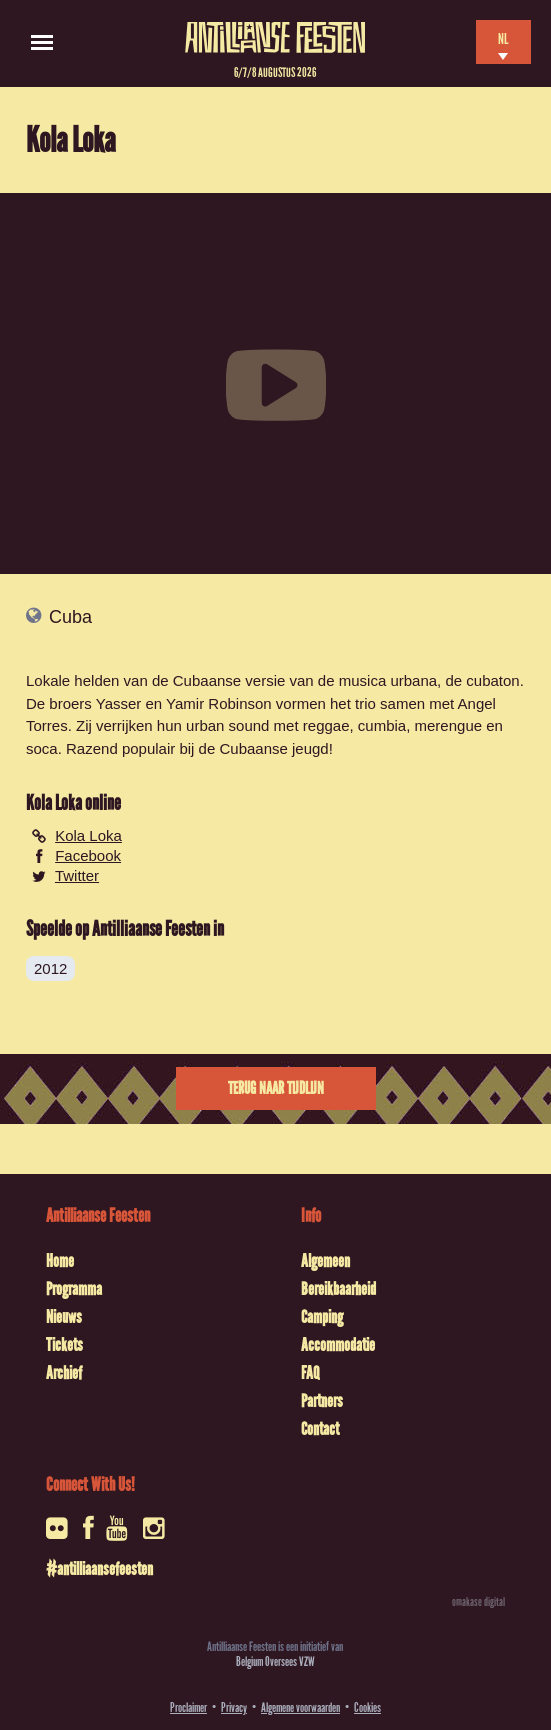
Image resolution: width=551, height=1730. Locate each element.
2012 (50, 968)
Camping (322, 1317)
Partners (322, 1401)
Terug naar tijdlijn (276, 1088)
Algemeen (325, 1261)
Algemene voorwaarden (300, 1707)
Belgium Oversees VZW (275, 1661)
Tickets (64, 1345)
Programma (74, 1289)
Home (60, 1261)
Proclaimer (188, 1707)
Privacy (234, 1707)
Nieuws (64, 1317)
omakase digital (478, 1602)
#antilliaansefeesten (99, 1569)
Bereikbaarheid (338, 1289)
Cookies (367, 1707)
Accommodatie (338, 1345)
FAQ (310, 1373)
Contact (320, 1429)
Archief (64, 1373)
